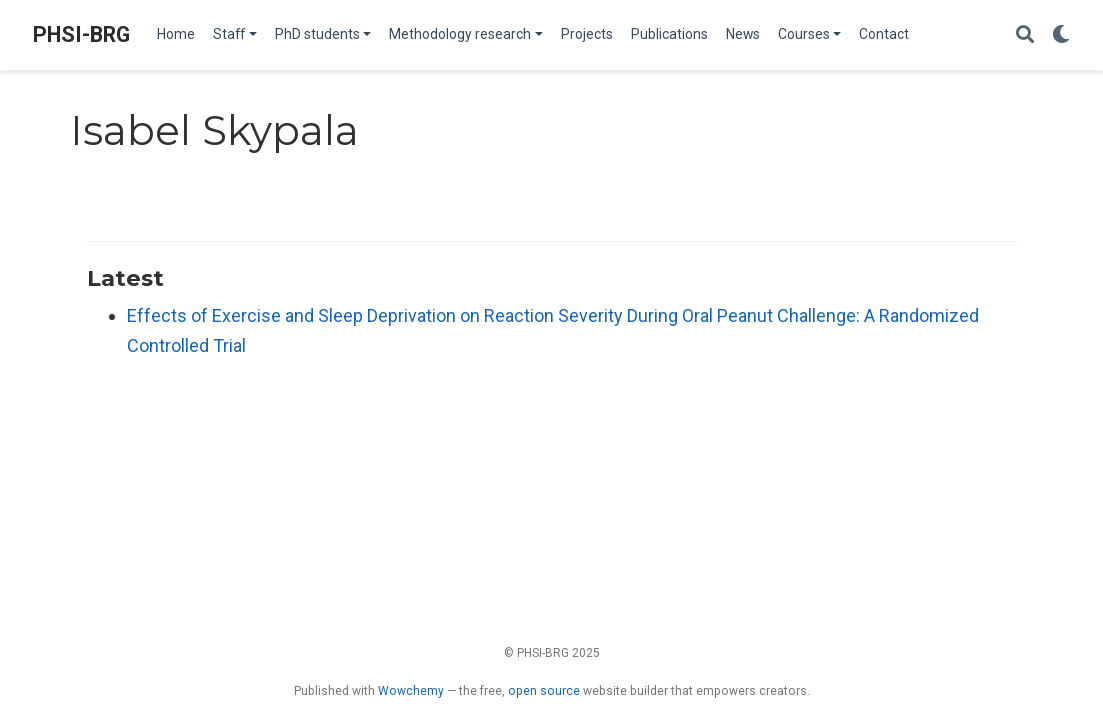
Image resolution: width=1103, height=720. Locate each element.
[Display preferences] (1061, 35)
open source (544, 691)
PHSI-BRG (81, 34)
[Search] (1025, 35)
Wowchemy (411, 691)
